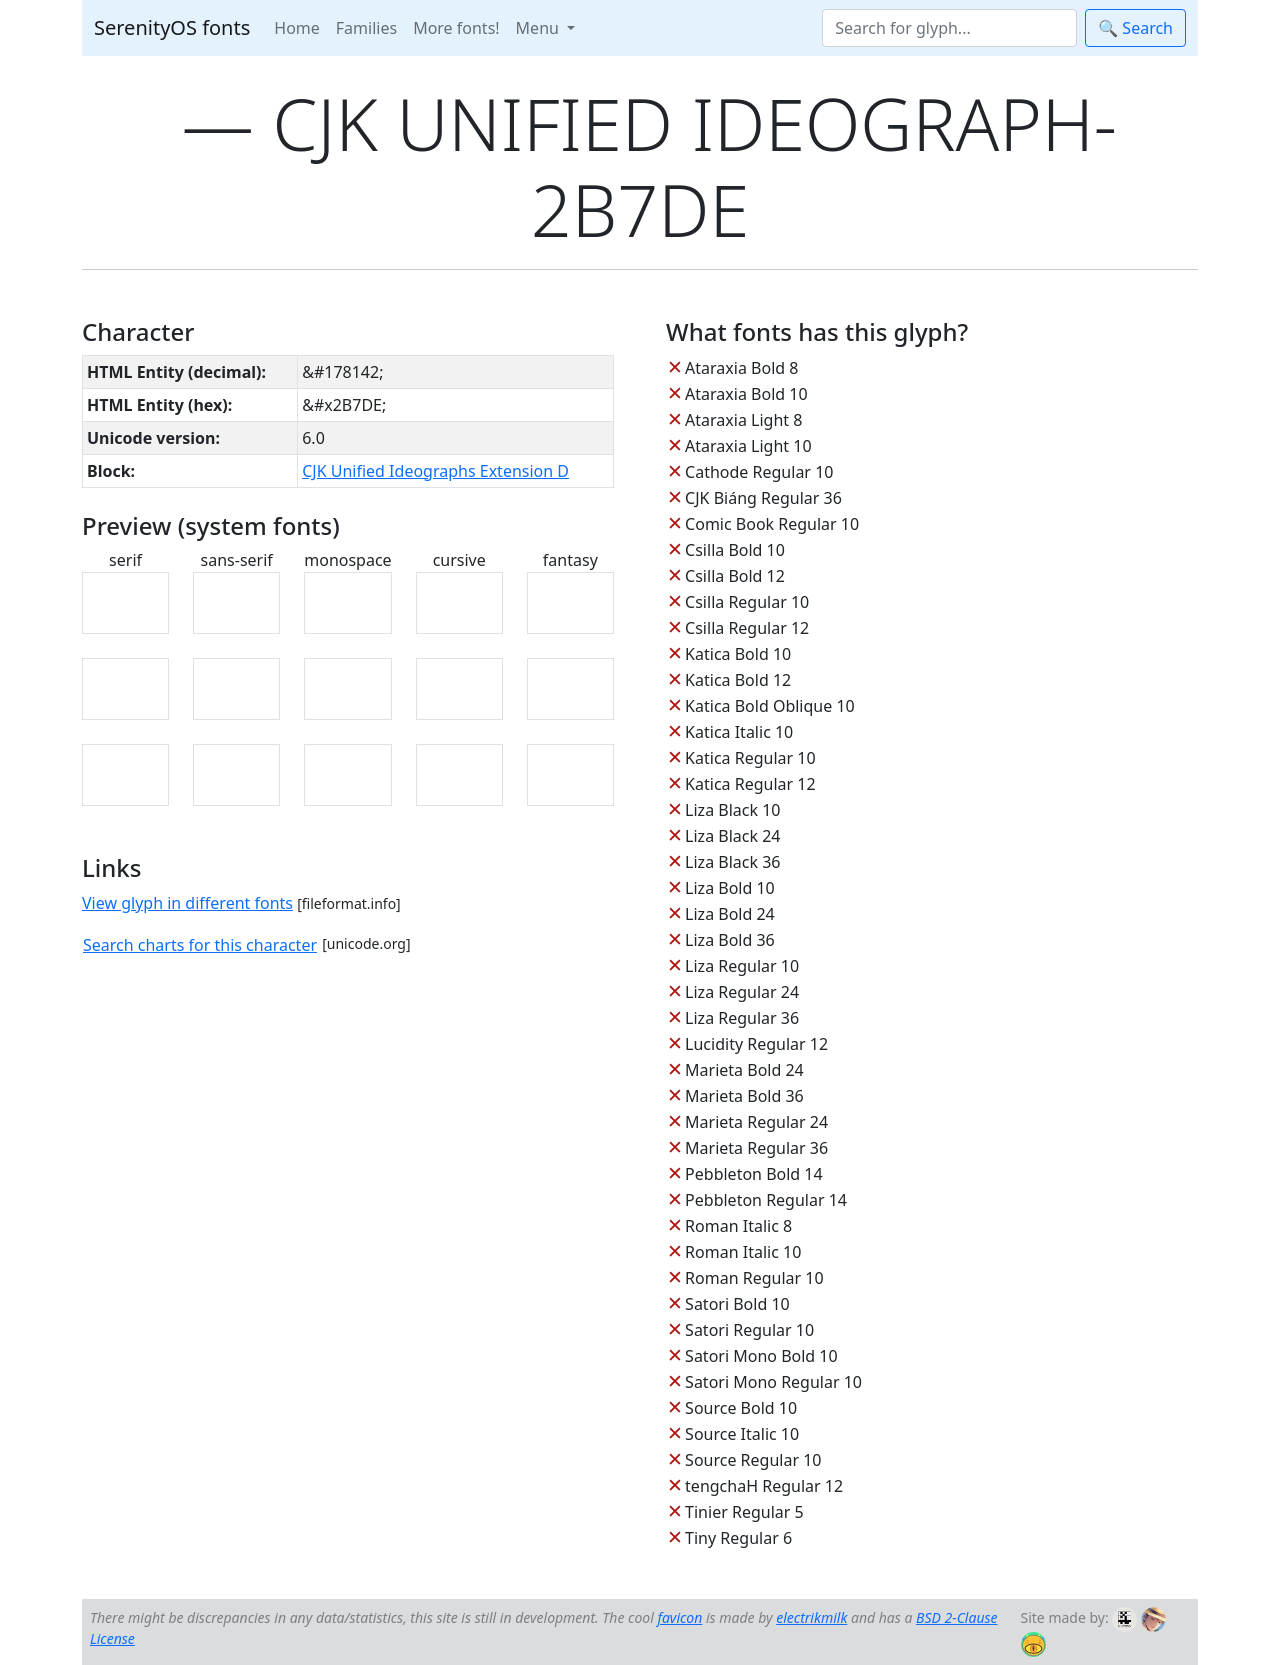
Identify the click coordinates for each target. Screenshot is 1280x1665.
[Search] (949, 28)
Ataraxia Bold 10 (746, 394)
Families (366, 28)
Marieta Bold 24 (744, 1070)
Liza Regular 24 (742, 992)
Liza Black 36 (732, 862)
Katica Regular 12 (750, 784)
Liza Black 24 (732, 836)
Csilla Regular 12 (747, 628)
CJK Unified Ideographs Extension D (435, 471)
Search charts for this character (200, 945)
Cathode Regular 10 (759, 472)
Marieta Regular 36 (756, 1148)
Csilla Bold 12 (735, 576)
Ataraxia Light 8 (743, 420)
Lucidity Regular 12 (756, 1044)
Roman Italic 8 (738, 1226)
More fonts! (456, 28)
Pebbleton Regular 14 (766, 1200)
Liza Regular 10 (742, 966)
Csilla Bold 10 (735, 550)
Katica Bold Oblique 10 (770, 706)
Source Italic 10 (742, 1434)
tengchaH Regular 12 (764, 1486)
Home (297, 28)
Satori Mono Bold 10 (761, 1356)
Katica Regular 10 (750, 758)
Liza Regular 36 (742, 1018)
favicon (679, 1617)
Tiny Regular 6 (738, 1538)
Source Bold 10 (741, 1408)
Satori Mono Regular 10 (773, 1382)
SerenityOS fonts (172, 27)
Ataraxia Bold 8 (741, 368)
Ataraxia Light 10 (748, 446)
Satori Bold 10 (737, 1304)
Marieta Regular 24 (756, 1122)
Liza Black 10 (732, 810)
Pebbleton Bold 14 (754, 1174)
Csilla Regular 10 (747, 602)
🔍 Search (1135, 28)
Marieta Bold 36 (744, 1096)
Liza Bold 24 (730, 914)
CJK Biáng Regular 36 (763, 498)
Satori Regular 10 (749, 1330)
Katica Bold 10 (738, 654)
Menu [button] (539, 28)
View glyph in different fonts (187, 903)
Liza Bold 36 (730, 940)
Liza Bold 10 (730, 888)
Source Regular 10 (753, 1460)
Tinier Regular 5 (744, 1512)
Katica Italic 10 (739, 732)
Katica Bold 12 (738, 680)
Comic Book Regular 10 (772, 524)
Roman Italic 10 (743, 1252)
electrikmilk (811, 1617)
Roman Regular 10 (754, 1278)
